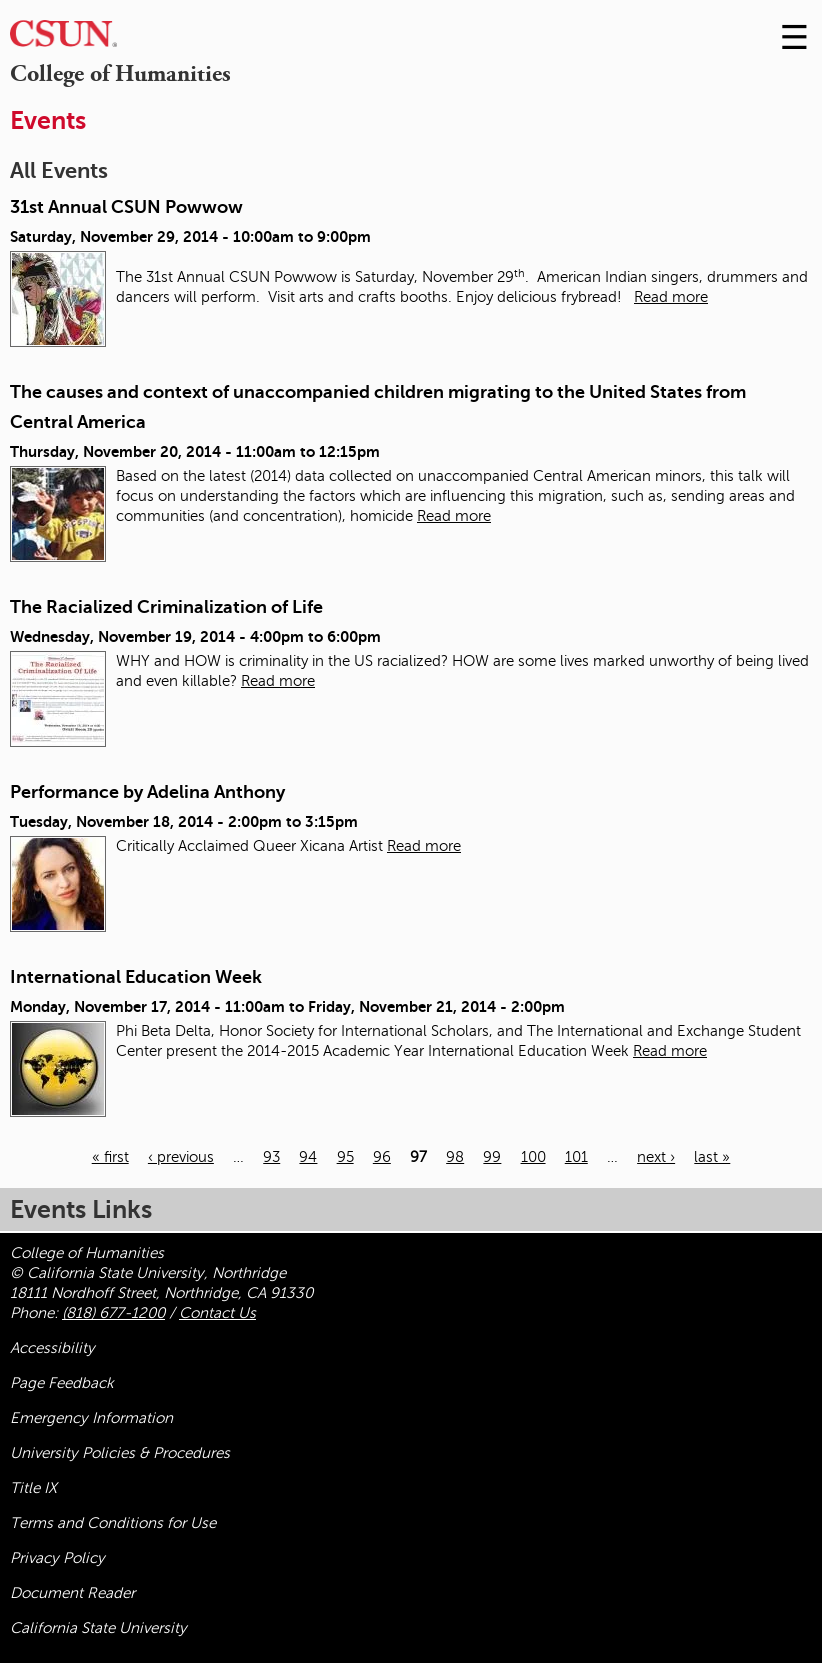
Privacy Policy (57, 1558)
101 (576, 1157)
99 (492, 1157)
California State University (98, 1628)
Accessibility (52, 1348)
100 (533, 1157)
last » (712, 1157)
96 (382, 1157)
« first (110, 1157)
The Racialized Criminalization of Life (166, 607)
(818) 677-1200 (113, 1313)
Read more (671, 297)
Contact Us (217, 1313)
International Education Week (136, 977)
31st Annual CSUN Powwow (126, 207)
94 (308, 1157)
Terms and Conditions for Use (113, 1523)
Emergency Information (91, 1418)
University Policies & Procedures (120, 1453)
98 (455, 1157)
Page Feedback (62, 1383)
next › (656, 1157)
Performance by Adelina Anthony (147, 792)
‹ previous (181, 1157)
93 (271, 1157)
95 (345, 1157)
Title (33, 1488)
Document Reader (72, 1593)
